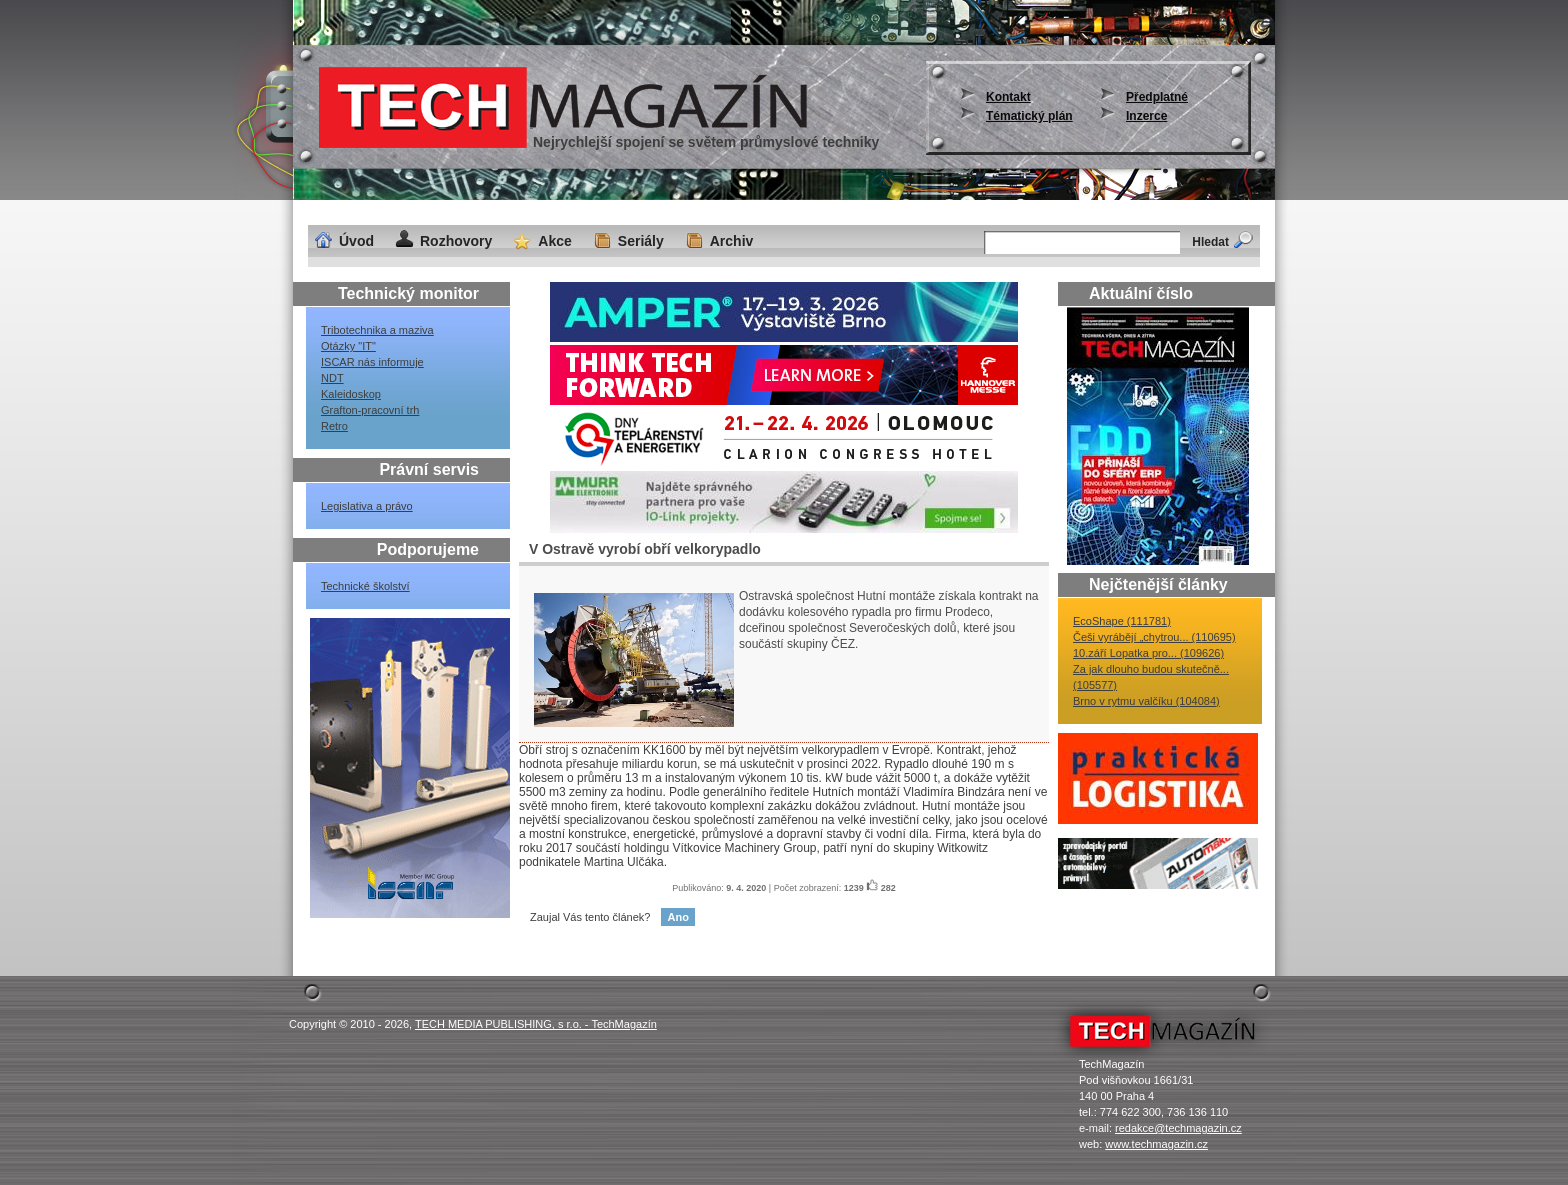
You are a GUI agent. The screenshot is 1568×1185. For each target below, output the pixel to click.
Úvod (356, 241)
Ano (677, 917)
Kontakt (1008, 97)
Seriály (641, 241)
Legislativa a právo (367, 506)
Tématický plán (1029, 116)
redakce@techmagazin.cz (1178, 1128)
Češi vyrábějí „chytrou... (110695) (1154, 637)
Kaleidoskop (351, 394)
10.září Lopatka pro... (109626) (1148, 653)
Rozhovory (456, 241)
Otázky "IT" (348, 346)
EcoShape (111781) (1122, 621)
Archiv (732, 241)
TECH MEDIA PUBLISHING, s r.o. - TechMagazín (536, 1024)
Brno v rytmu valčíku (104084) (1146, 701)
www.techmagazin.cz (1156, 1144)
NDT (332, 378)
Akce (554, 241)
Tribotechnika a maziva (377, 330)
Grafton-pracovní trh (370, 410)
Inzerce (1146, 116)
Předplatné (1157, 97)
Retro (334, 426)
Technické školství (365, 586)
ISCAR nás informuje (372, 362)
